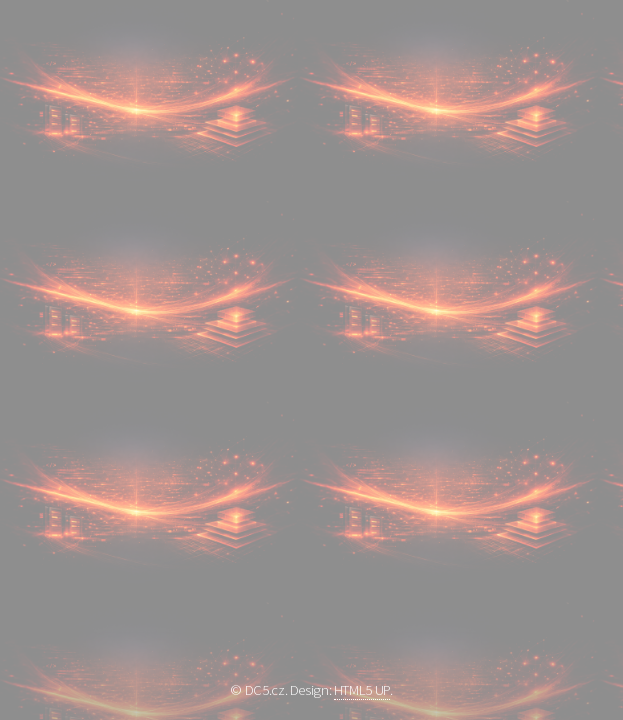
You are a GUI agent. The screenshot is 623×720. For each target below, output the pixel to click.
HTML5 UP (362, 690)
